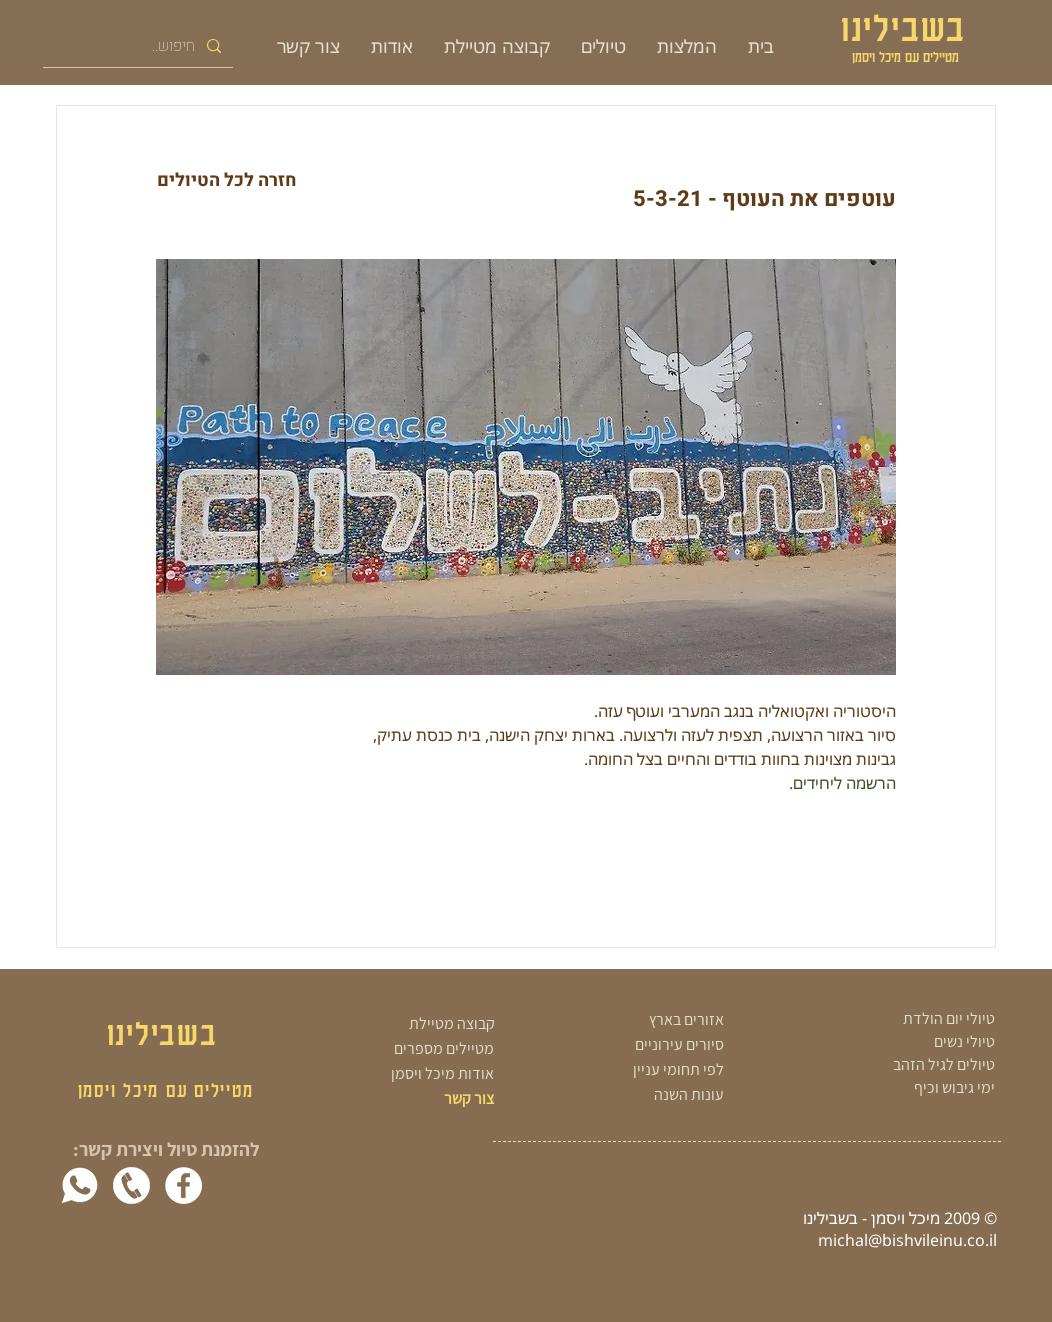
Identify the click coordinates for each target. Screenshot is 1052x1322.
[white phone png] (131, 1185)
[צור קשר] (434, 1099)
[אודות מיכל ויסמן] (420, 1074)
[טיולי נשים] (900, 1042)
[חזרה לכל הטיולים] (226, 181)
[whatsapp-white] (79, 1185)
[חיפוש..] (140, 46)
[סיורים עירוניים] (634, 1045)
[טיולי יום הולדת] (900, 1019)
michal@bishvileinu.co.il (907, 1240)
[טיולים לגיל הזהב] (900, 1065)
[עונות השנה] (634, 1095)
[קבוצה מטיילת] (423, 1024)
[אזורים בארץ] (634, 1020)
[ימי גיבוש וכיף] (900, 1088)
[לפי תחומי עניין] (634, 1070)
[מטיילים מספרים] (420, 1049)
